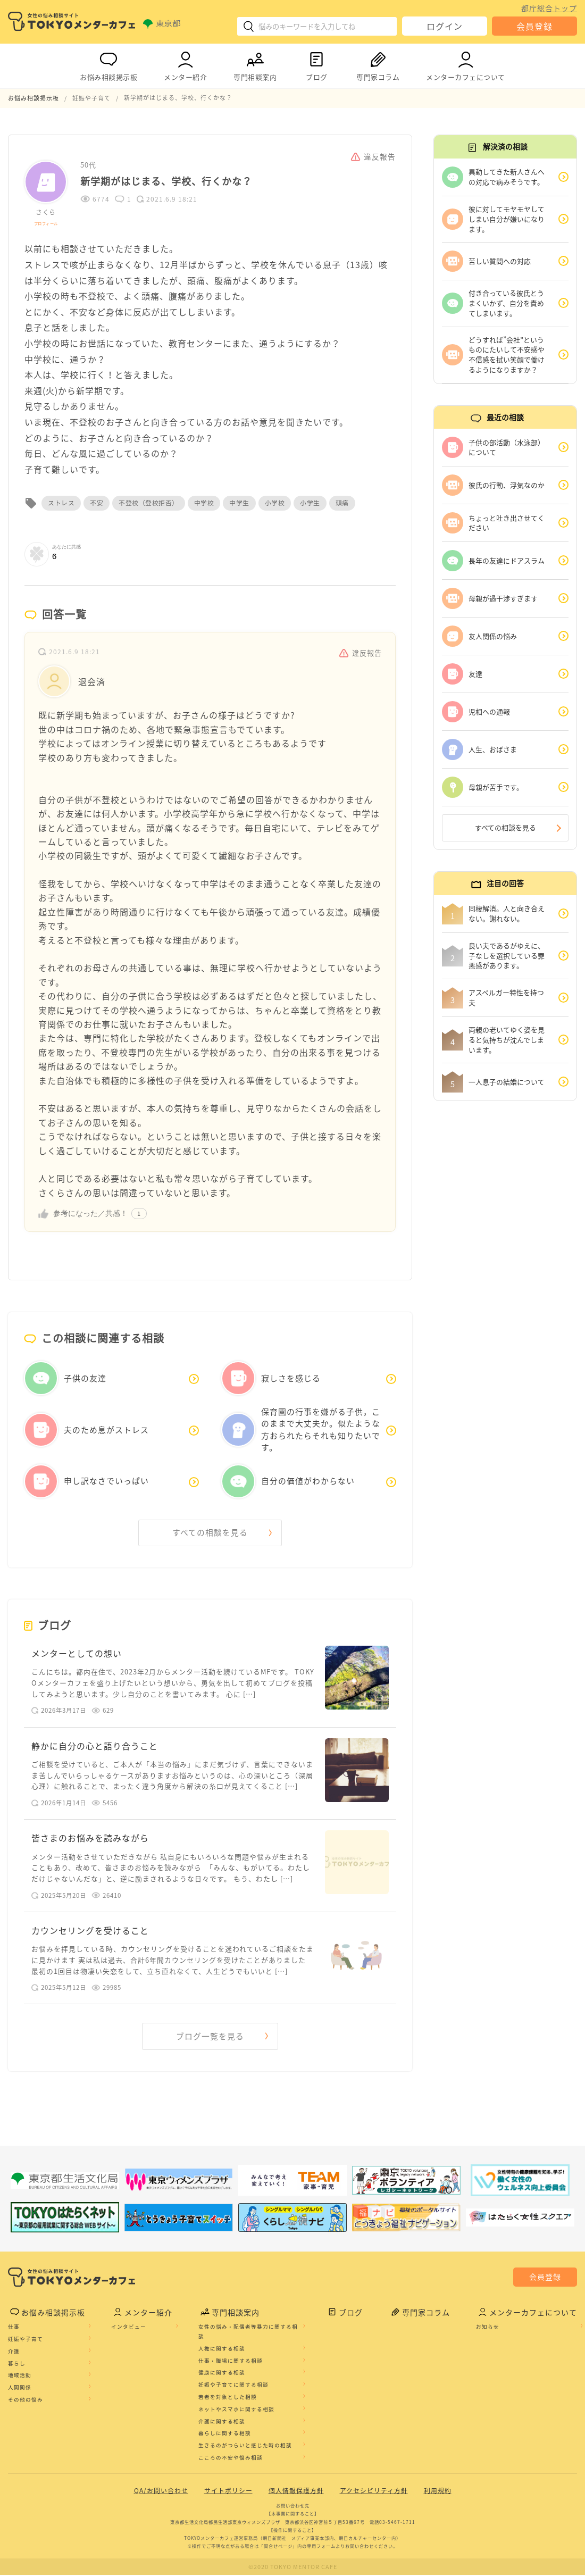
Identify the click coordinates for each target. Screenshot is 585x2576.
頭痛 (342, 502)
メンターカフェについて (465, 64)
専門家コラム (377, 64)
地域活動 (19, 2376)
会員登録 (534, 26)
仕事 (14, 2328)
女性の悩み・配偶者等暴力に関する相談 (248, 2332)
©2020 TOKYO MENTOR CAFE (293, 2567)
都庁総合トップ (549, 8)
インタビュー (128, 2328)
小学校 (275, 502)
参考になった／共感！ (90, 1212)
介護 (14, 2352)
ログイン (445, 26)
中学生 (239, 502)
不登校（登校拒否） (149, 502)
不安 (96, 502)
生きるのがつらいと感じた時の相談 (245, 2446)
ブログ (316, 64)
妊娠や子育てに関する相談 (233, 2386)
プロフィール (46, 223)
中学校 (204, 502)
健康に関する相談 (221, 2374)
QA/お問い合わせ (161, 2492)
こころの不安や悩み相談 (230, 2459)
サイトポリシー (228, 2492)
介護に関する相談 (221, 2422)
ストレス (61, 502)
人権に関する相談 (221, 2350)
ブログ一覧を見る (210, 2038)
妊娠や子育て (25, 2340)
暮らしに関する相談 (224, 2434)
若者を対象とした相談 (227, 2398)
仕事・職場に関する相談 (230, 2361)
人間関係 (19, 2388)
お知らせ (487, 2328)
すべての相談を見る (210, 1532)
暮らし (17, 2364)
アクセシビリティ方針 (374, 2492)
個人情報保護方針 (296, 2492)
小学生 (310, 502)
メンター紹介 (185, 64)
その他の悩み (25, 2401)
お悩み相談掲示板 (108, 64)
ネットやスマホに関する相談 (236, 2410)
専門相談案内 (255, 64)
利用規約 (438, 2492)
